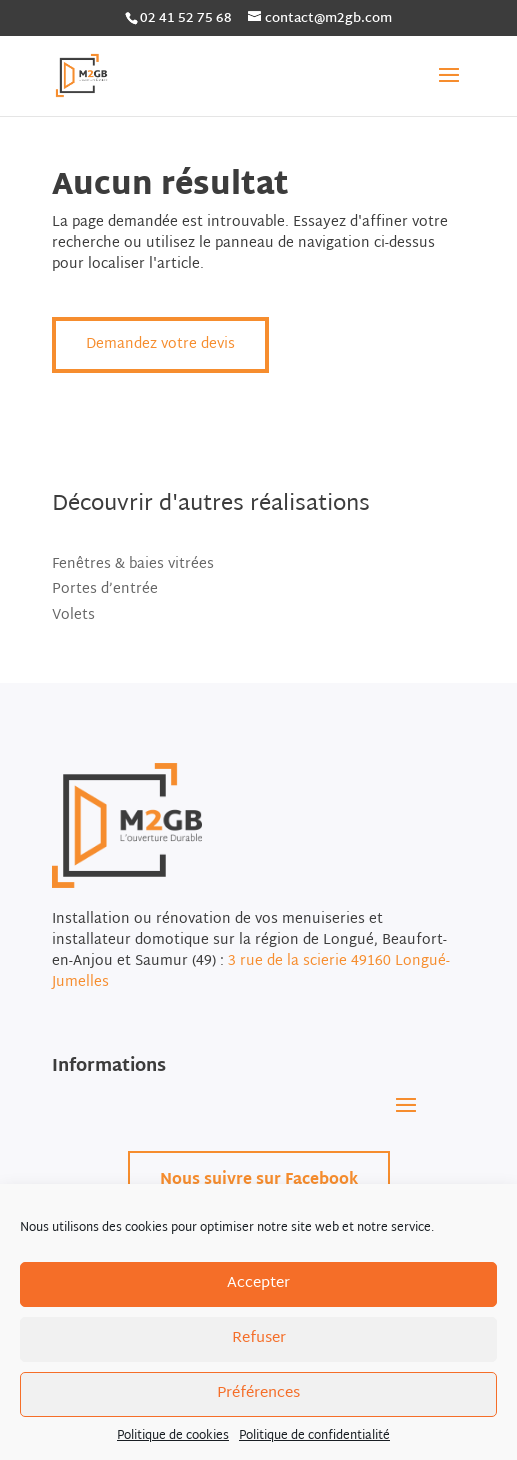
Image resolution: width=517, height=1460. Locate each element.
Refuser (259, 1338)
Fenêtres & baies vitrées (133, 564)
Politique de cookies (173, 1436)
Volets (73, 615)
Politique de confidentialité (314, 1436)
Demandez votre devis (160, 344)
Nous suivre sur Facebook (259, 1180)
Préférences (258, 1393)
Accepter (258, 1283)
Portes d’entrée (105, 589)
